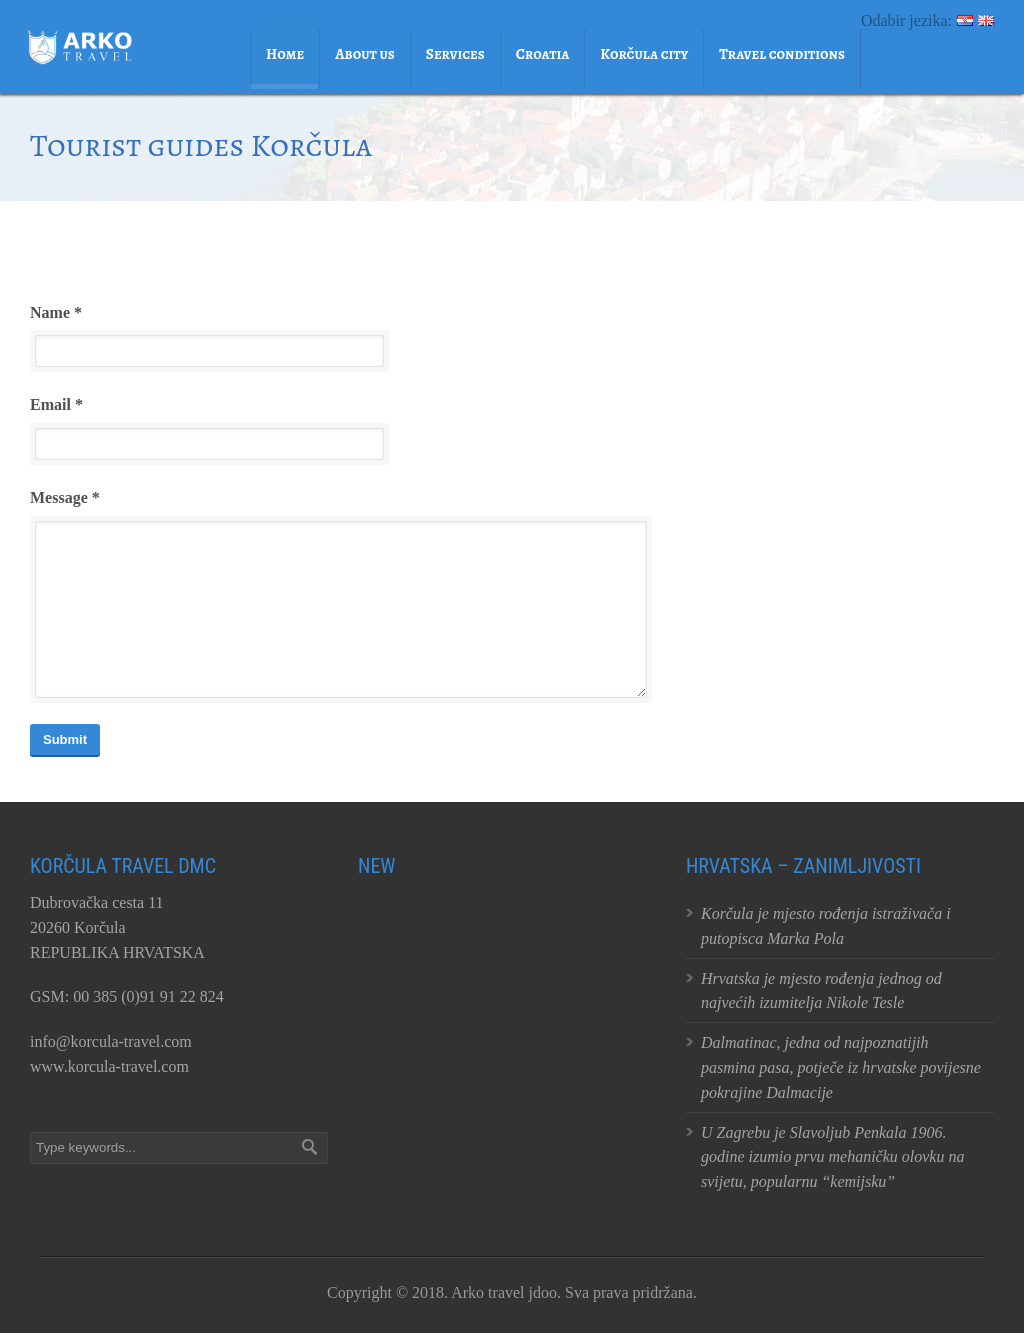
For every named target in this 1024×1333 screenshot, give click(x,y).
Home (285, 54)
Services (455, 54)
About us (365, 54)
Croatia (543, 54)
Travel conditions (782, 54)
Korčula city (644, 54)
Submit (65, 739)
